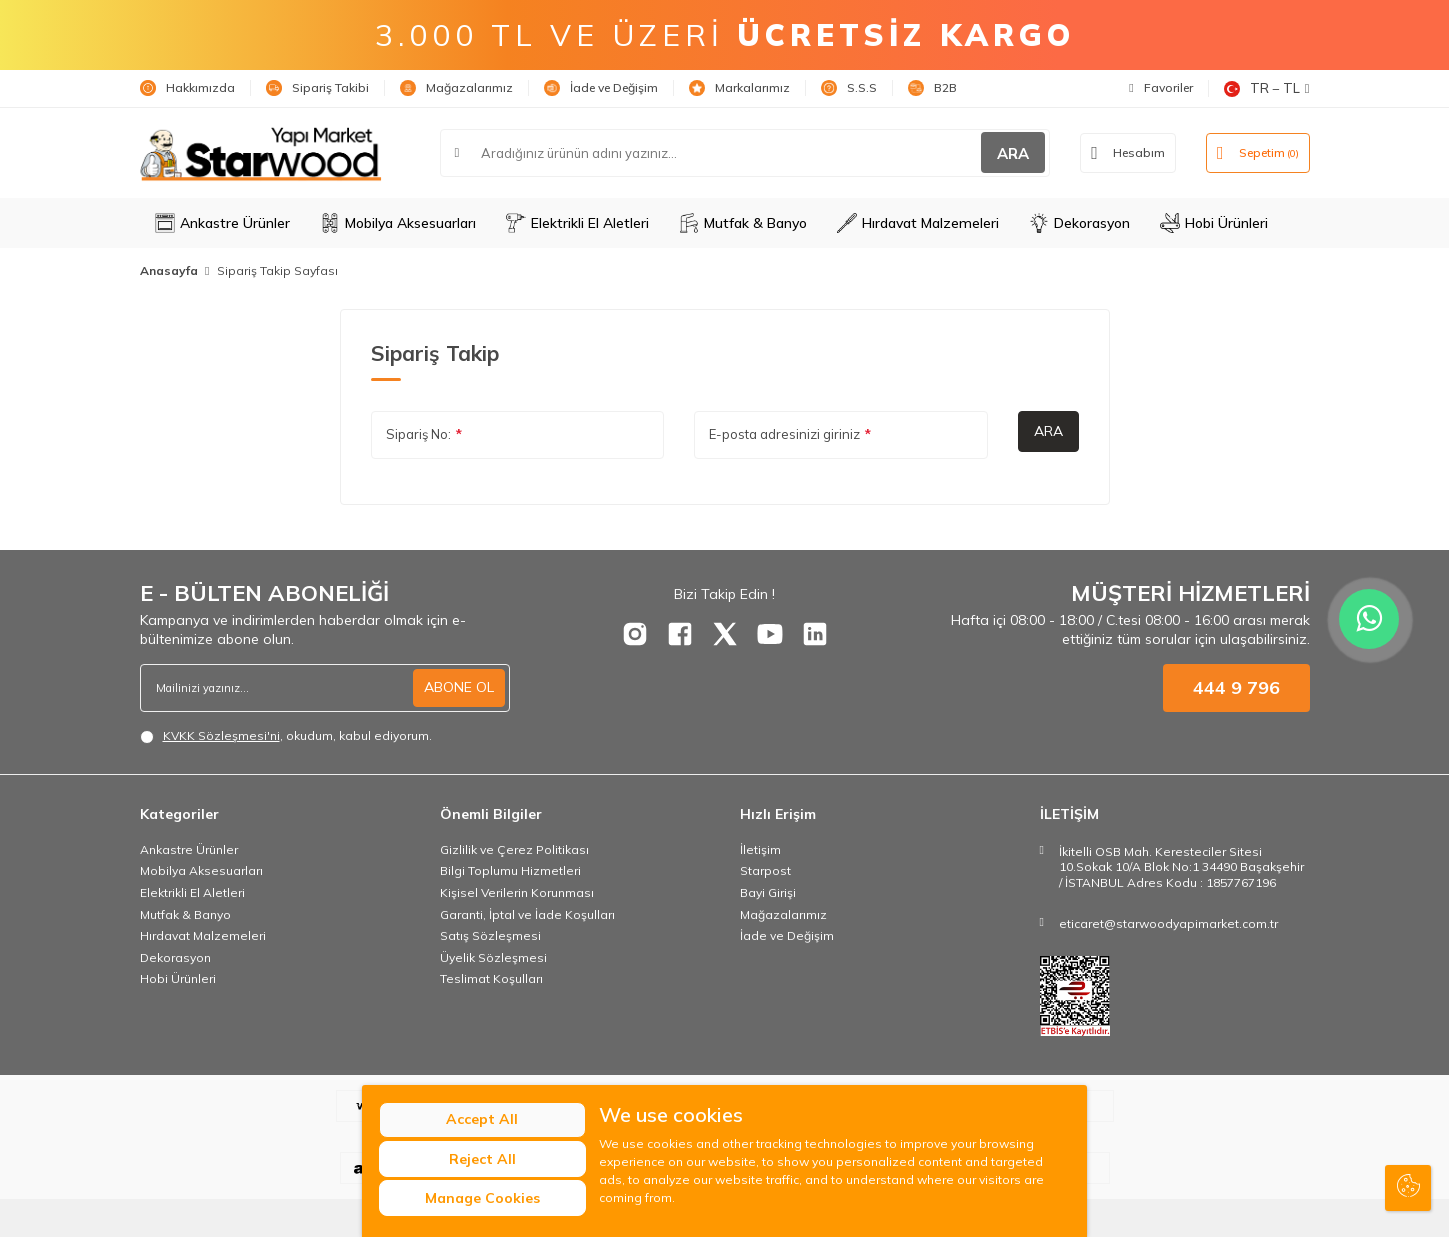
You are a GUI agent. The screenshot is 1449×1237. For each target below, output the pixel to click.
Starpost (765, 870)
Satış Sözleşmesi (490, 935)
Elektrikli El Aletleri (577, 223)
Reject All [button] (482, 1159)
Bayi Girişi (768, 892)
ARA (1013, 153)
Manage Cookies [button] (482, 1198)
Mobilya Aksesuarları (398, 223)
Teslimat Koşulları (491, 978)
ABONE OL (459, 687)
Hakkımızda (187, 88)
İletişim (760, 849)
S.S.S (849, 88)
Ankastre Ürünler (222, 223)
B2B (932, 88)
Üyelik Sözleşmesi (493, 957)
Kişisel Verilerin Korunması (517, 892)
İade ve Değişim (601, 88)
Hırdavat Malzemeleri (918, 223)
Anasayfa (169, 270)
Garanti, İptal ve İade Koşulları (527, 914)
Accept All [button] (483, 1120)
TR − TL (1267, 88)
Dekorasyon (1079, 223)
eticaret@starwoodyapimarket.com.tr (1168, 923)
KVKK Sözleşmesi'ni (221, 735)
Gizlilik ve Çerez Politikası (514, 849)
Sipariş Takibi (317, 88)
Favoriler (1160, 87)
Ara (1048, 431)
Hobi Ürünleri (1214, 223)
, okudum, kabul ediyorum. (286, 736)
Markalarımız (739, 88)
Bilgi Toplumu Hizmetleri (510, 870)
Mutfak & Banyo (743, 223)
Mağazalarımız (456, 88)
